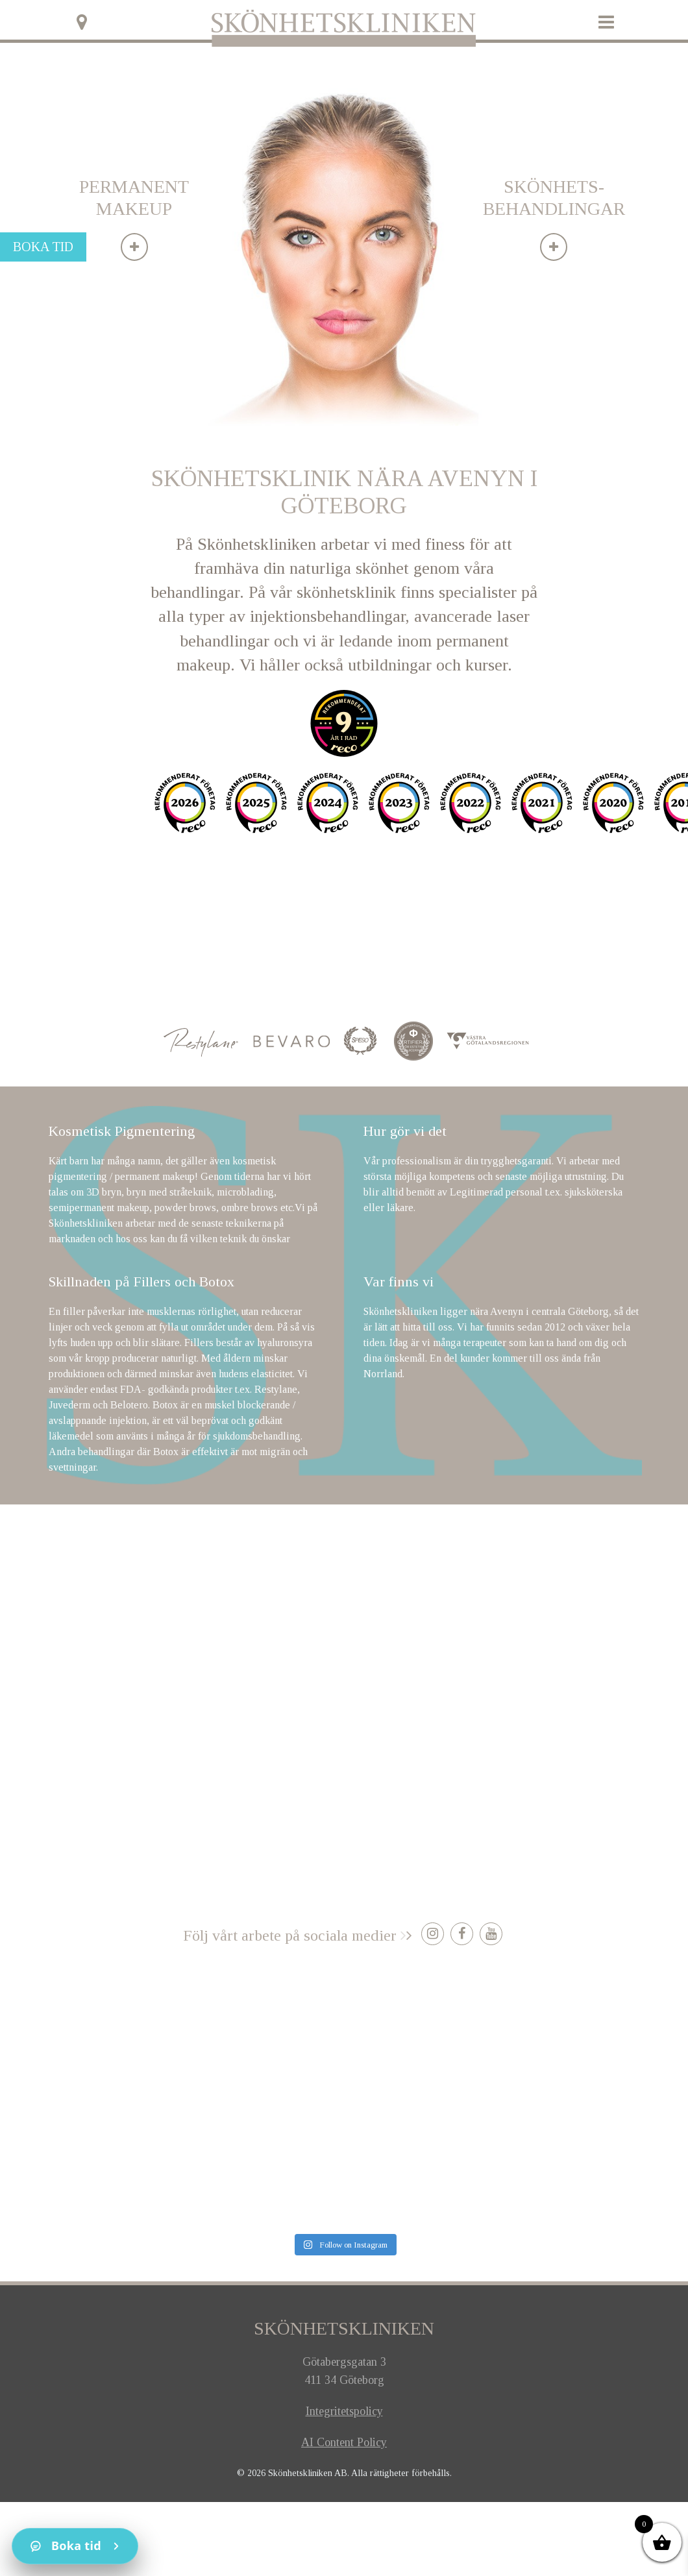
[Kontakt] (75, 2546)
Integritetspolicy (344, 2411)
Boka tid (43, 246)
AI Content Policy (344, 2442)
